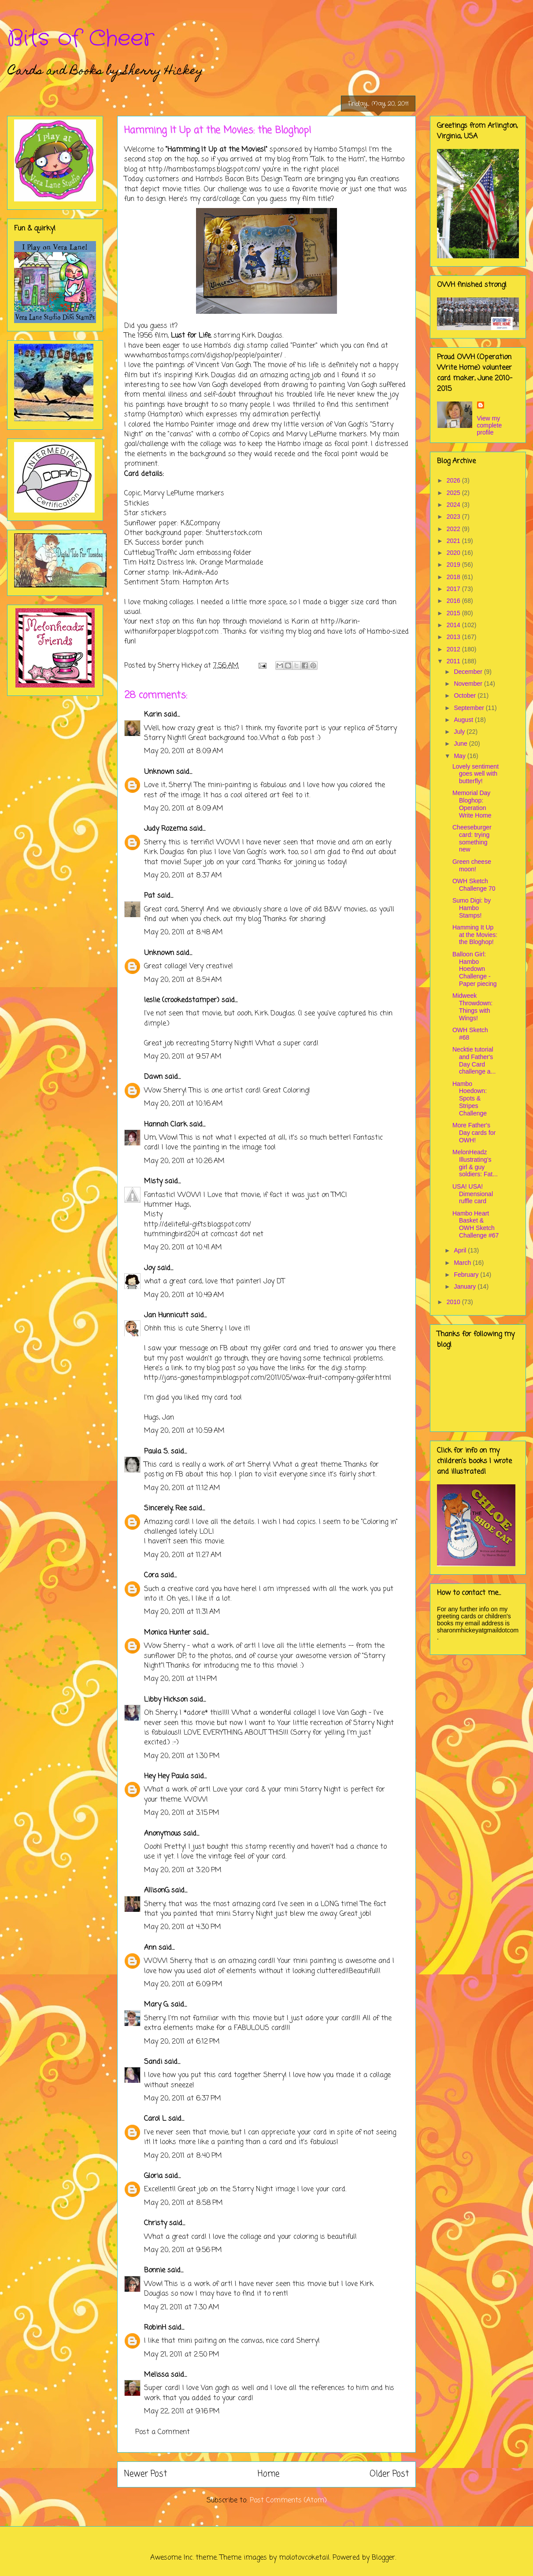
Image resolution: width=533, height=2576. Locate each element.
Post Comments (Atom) (288, 2500)
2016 (454, 600)
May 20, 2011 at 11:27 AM (183, 1555)
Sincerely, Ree (165, 1508)
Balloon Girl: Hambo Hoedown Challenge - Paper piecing (474, 969)
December (469, 671)
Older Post (389, 2474)
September (469, 707)
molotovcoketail (304, 2558)
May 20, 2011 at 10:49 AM (184, 1295)
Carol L (155, 2119)
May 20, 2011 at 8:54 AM (183, 980)
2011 (454, 661)
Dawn (153, 1077)
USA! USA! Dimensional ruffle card (472, 1194)
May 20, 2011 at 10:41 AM (183, 1247)
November (469, 683)
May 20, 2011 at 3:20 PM (183, 1870)
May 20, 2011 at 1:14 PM (180, 1679)
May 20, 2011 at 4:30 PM (182, 1927)
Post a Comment (162, 2432)
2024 (454, 504)
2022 (454, 528)
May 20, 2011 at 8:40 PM (183, 2156)
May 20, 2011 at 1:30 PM (182, 1756)
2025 (454, 492)
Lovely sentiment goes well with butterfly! (475, 774)
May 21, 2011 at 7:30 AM (181, 2307)
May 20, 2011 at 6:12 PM (182, 2042)
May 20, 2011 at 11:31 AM (182, 1612)
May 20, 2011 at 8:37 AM (183, 875)
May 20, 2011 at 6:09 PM (183, 1984)
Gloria (153, 2176)
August (464, 719)
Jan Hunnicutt (166, 1315)
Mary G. (156, 2005)
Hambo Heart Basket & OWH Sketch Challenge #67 (475, 1224)
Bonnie (154, 2270)
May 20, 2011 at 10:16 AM (183, 1104)
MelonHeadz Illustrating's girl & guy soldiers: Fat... (475, 1163)
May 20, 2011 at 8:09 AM (183, 751)
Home (268, 2474)
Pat (149, 896)
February (467, 1274)
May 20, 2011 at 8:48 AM (183, 932)
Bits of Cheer (80, 39)
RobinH (155, 2328)
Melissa (156, 2375)
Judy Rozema (165, 829)
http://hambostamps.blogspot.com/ (204, 169)
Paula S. (156, 1451)
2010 (454, 1301)
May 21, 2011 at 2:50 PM (181, 2354)
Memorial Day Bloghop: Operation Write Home (472, 803)
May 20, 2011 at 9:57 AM (183, 1057)
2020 (454, 552)
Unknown (159, 772)
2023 (454, 516)
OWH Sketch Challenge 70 (474, 884)
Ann (150, 1948)
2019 (454, 564)
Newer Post (145, 2474)
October (465, 695)
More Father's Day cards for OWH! (474, 1133)
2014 (454, 624)
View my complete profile (489, 425)
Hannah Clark (165, 1124)
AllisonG (156, 1890)
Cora (151, 1575)
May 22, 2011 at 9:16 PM (182, 2411)
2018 (454, 576)
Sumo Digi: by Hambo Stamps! (471, 908)
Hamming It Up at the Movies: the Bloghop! (474, 935)
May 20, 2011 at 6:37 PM (182, 2098)
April (461, 1250)
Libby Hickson (166, 1700)
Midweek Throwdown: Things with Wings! (472, 1006)
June (461, 743)
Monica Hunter (167, 1633)
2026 (454, 480)
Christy (155, 2223)
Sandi (153, 2062)
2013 (454, 636)
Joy (149, 1268)
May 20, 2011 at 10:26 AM (184, 1161)
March (463, 1262)
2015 (454, 613)
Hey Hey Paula (166, 1776)
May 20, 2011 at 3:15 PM (181, 1813)
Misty (153, 1181)
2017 (454, 588)
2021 (454, 540)
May (460, 755)
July (460, 731)
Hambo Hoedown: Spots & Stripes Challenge (469, 1098)
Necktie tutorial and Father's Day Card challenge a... (474, 1060)
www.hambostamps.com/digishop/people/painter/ (203, 355)
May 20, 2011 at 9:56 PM (183, 2250)
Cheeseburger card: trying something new (472, 838)
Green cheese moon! (471, 865)
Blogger (383, 2558)
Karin (153, 715)
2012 (454, 649)
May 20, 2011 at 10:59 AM (184, 1431)
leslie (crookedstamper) (181, 1000)
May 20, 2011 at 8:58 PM (183, 2203)
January (465, 1286)
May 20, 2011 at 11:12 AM (182, 1488)
